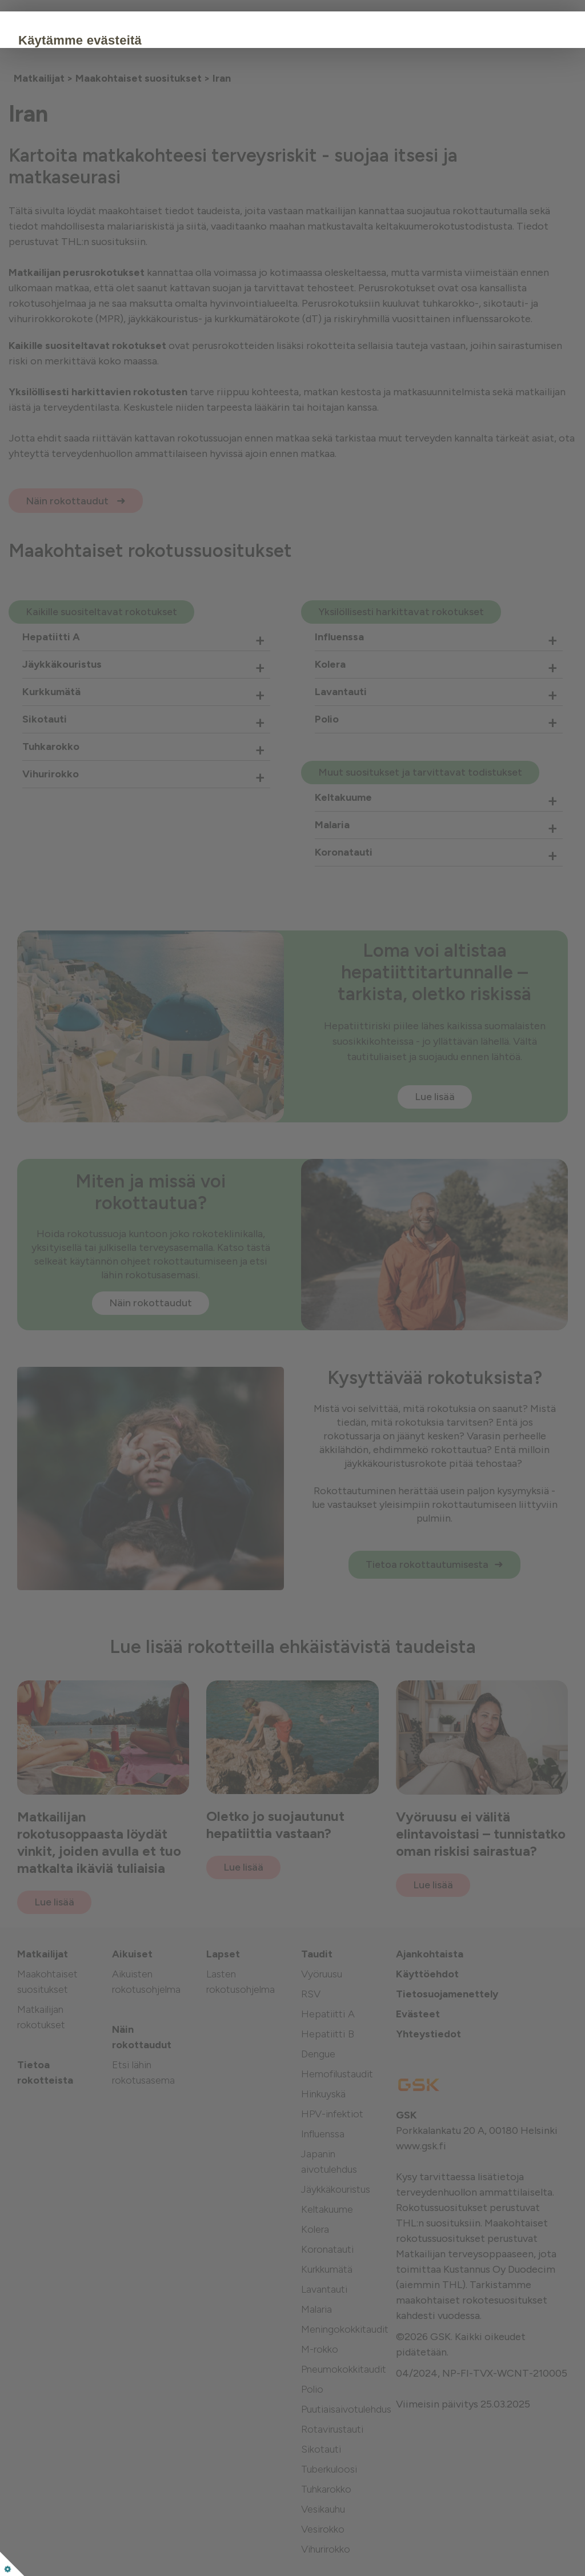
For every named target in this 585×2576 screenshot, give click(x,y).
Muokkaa (220, 179)
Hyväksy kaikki (134, 179)
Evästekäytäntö (121, 144)
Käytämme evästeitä (150, 40)
